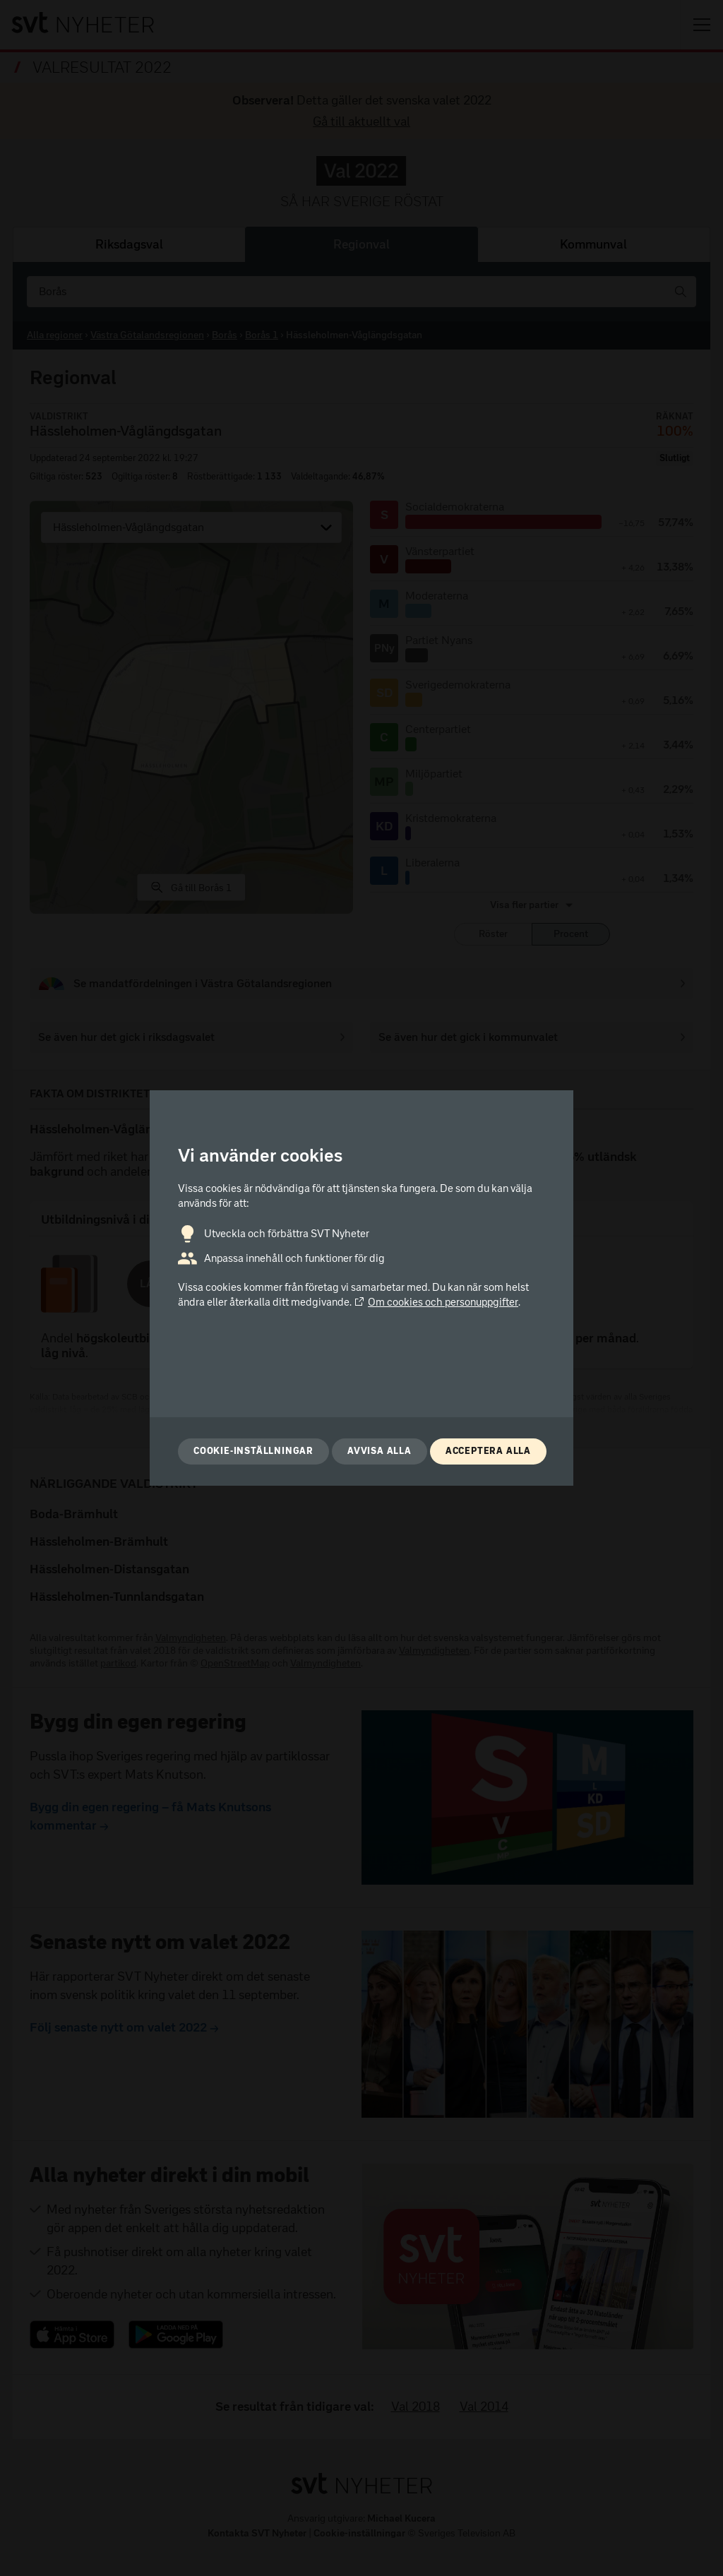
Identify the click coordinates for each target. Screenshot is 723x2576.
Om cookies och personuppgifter (436, 1302)
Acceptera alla (488, 1450)
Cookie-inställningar (253, 1450)
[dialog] (361, 1288)
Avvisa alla (379, 1450)
